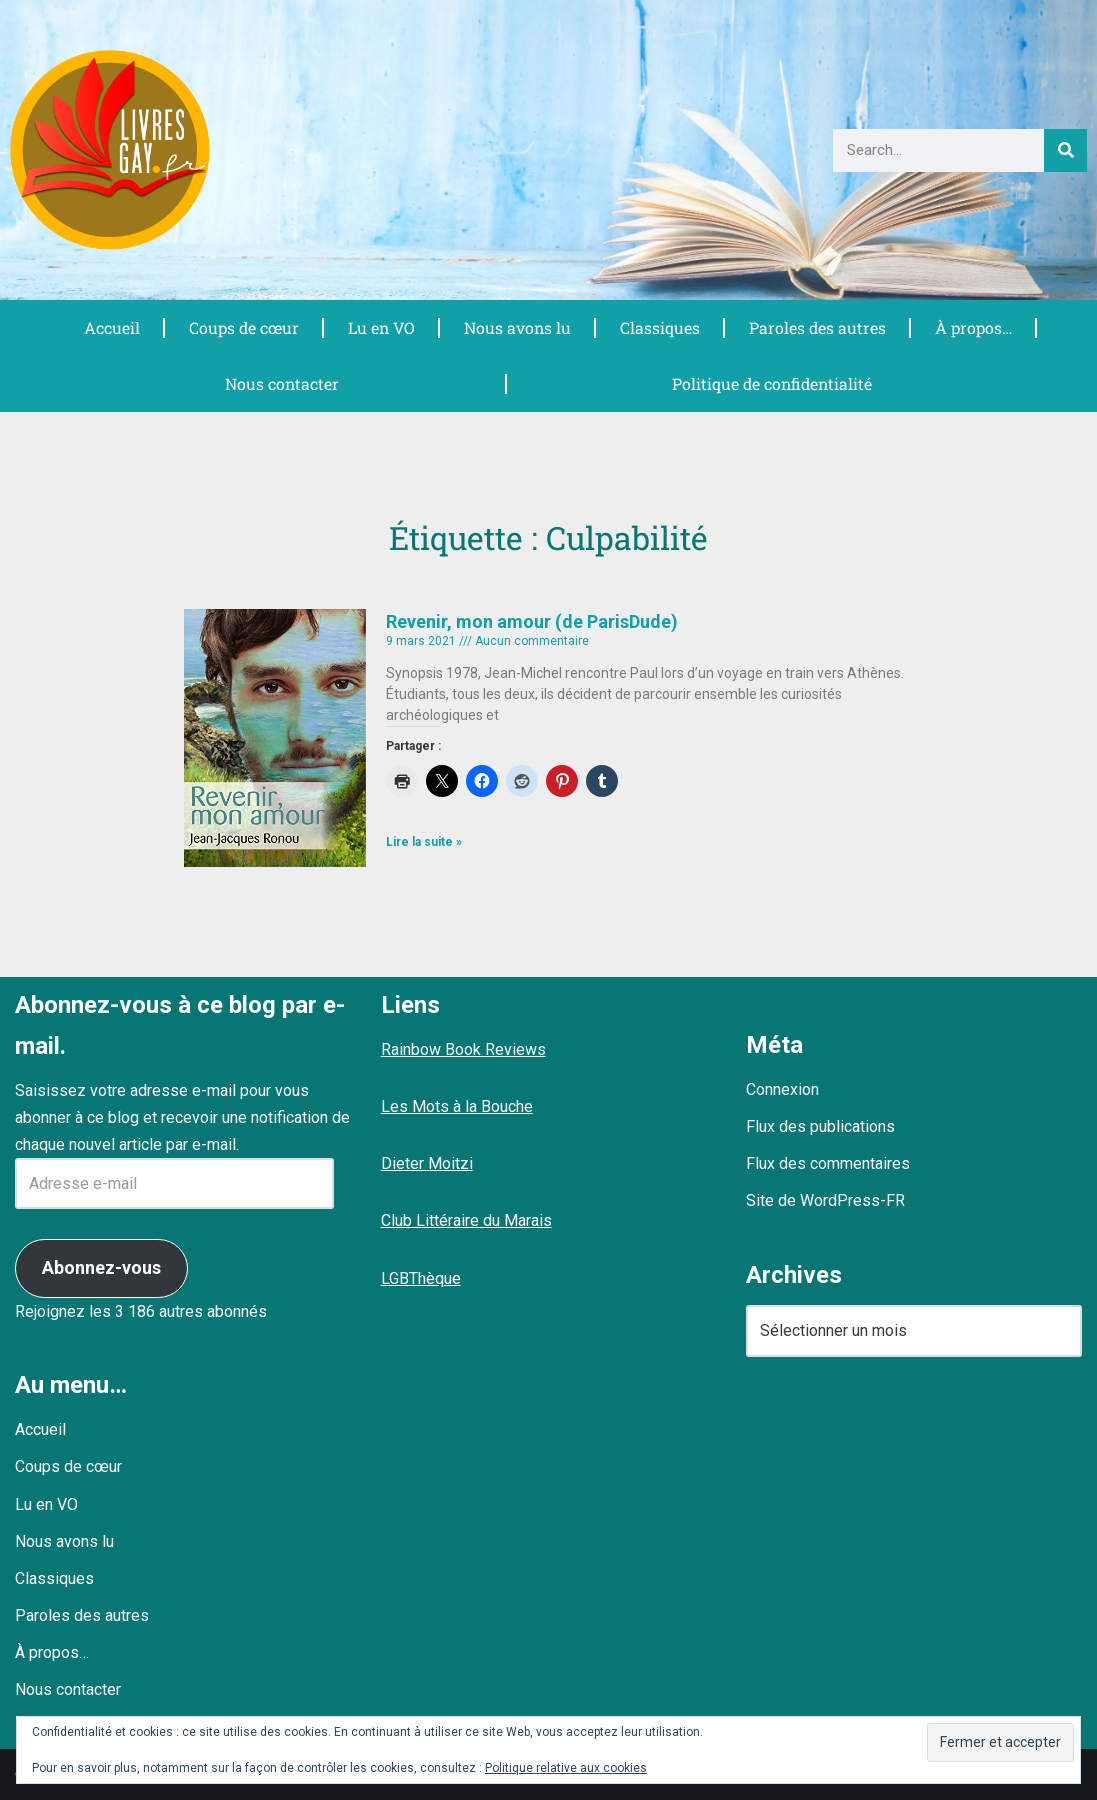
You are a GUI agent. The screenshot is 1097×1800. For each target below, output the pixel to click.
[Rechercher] (1065, 150)
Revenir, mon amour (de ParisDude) (532, 621)
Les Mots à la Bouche (457, 1106)
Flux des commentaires (828, 1163)
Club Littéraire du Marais (466, 1220)
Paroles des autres (817, 327)
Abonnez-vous (101, 1267)
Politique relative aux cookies (566, 1768)
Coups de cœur (242, 327)
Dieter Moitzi (427, 1163)
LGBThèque (421, 1278)
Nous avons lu (517, 327)
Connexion (782, 1089)
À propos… (973, 327)
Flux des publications (820, 1126)
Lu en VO (381, 327)
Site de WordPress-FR (825, 1200)
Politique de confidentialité (771, 383)
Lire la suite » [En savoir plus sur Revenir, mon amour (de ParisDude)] (424, 842)
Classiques (659, 327)
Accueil (111, 327)
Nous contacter (281, 383)
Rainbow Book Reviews (463, 1049)
